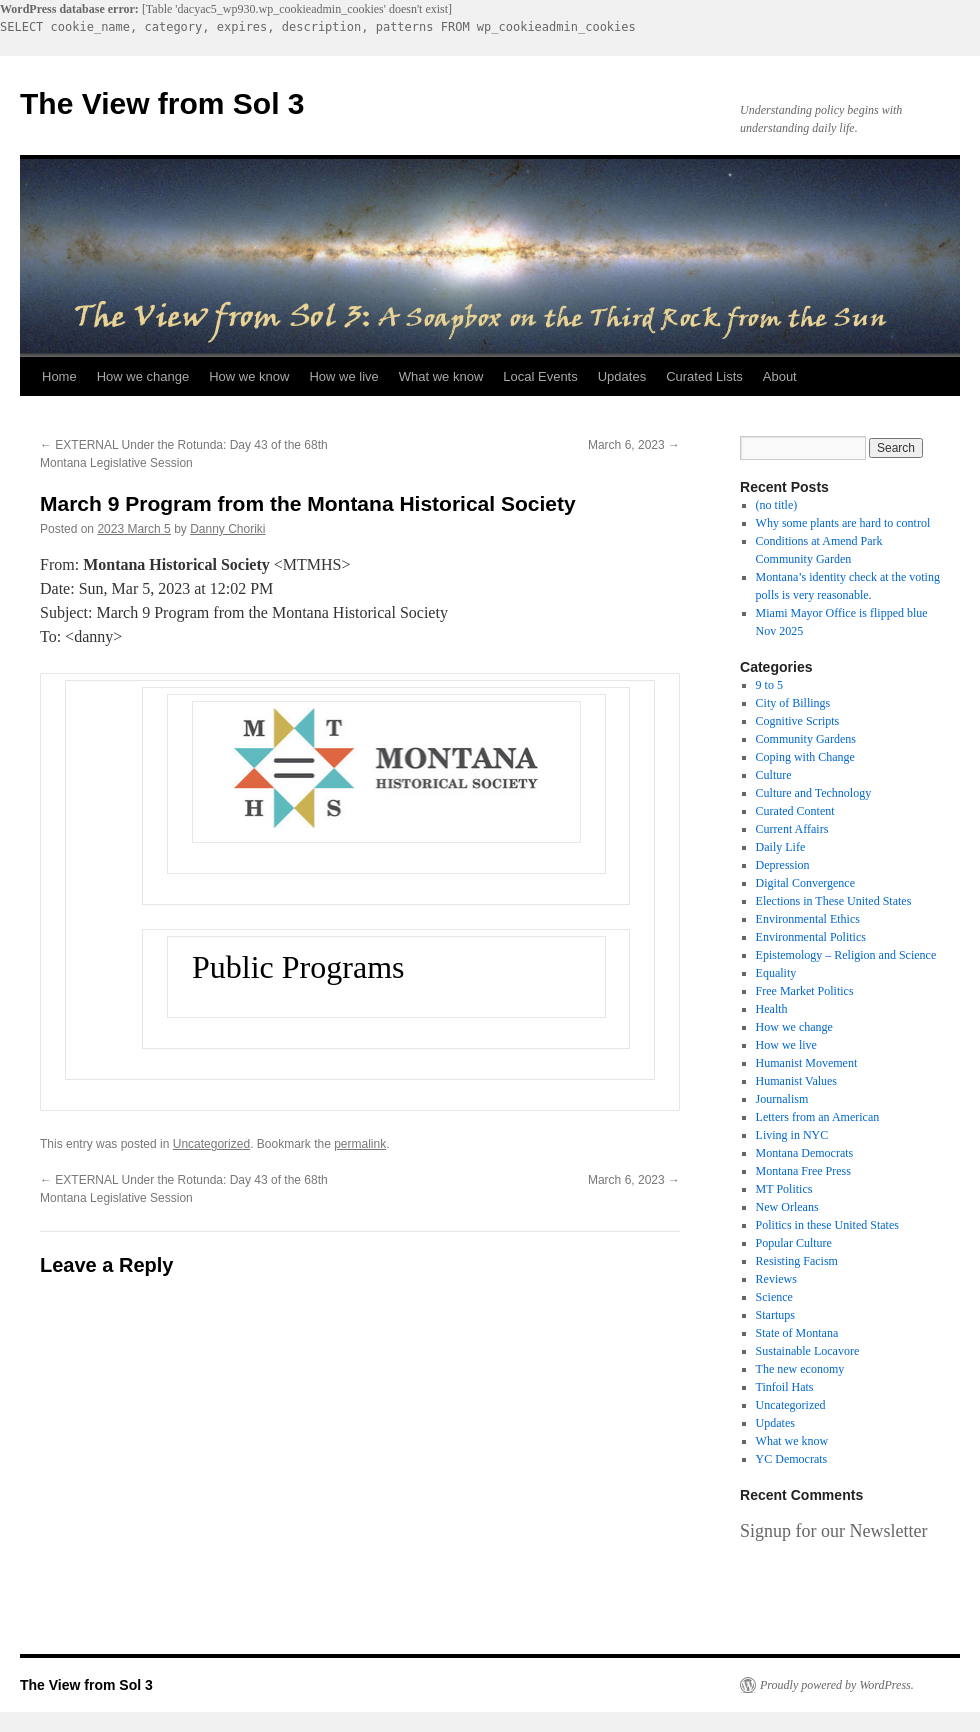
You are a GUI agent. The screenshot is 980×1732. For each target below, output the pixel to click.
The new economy (800, 1369)
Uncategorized (211, 1144)
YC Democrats (792, 1459)
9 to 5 (769, 685)
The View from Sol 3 (162, 103)
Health (772, 1009)
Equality (776, 973)
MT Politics (784, 1189)
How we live (343, 376)
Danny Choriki (227, 529)
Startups (775, 1315)
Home (59, 376)
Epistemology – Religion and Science (846, 955)
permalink (360, 1144)
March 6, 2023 (634, 445)
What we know (441, 376)
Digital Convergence (805, 883)
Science (774, 1297)
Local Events (540, 376)
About (780, 376)
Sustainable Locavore (808, 1351)
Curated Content (795, 811)
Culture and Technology (814, 793)
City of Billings (793, 703)
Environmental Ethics (808, 919)
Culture (774, 775)
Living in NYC (792, 1135)
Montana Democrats (805, 1153)
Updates (622, 376)
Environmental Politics (811, 937)
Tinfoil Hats (785, 1387)
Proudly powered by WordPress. (837, 1685)
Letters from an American (818, 1117)
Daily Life (781, 847)
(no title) (777, 505)
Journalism (782, 1099)
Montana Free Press (803, 1171)
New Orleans (787, 1207)
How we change (143, 376)
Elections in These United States (834, 901)
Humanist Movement (807, 1063)
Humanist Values (796, 1081)
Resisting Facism (797, 1261)
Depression (783, 865)
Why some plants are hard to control (843, 523)
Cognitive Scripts (798, 721)
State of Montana (797, 1333)
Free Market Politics (805, 991)
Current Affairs (792, 829)
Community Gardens (806, 739)
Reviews (776, 1279)
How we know (249, 376)
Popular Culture (794, 1243)
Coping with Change (805, 757)
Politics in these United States (827, 1225)
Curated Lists (704, 376)
